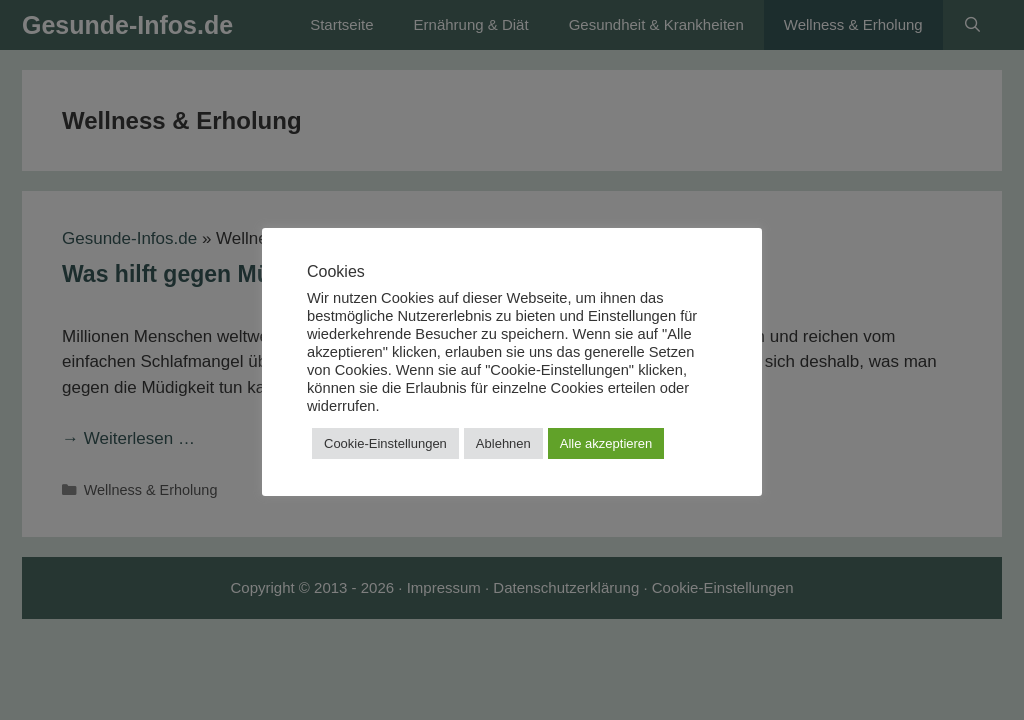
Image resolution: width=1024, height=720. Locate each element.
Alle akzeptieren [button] (606, 443)
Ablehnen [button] (503, 443)
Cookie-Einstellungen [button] (385, 443)
